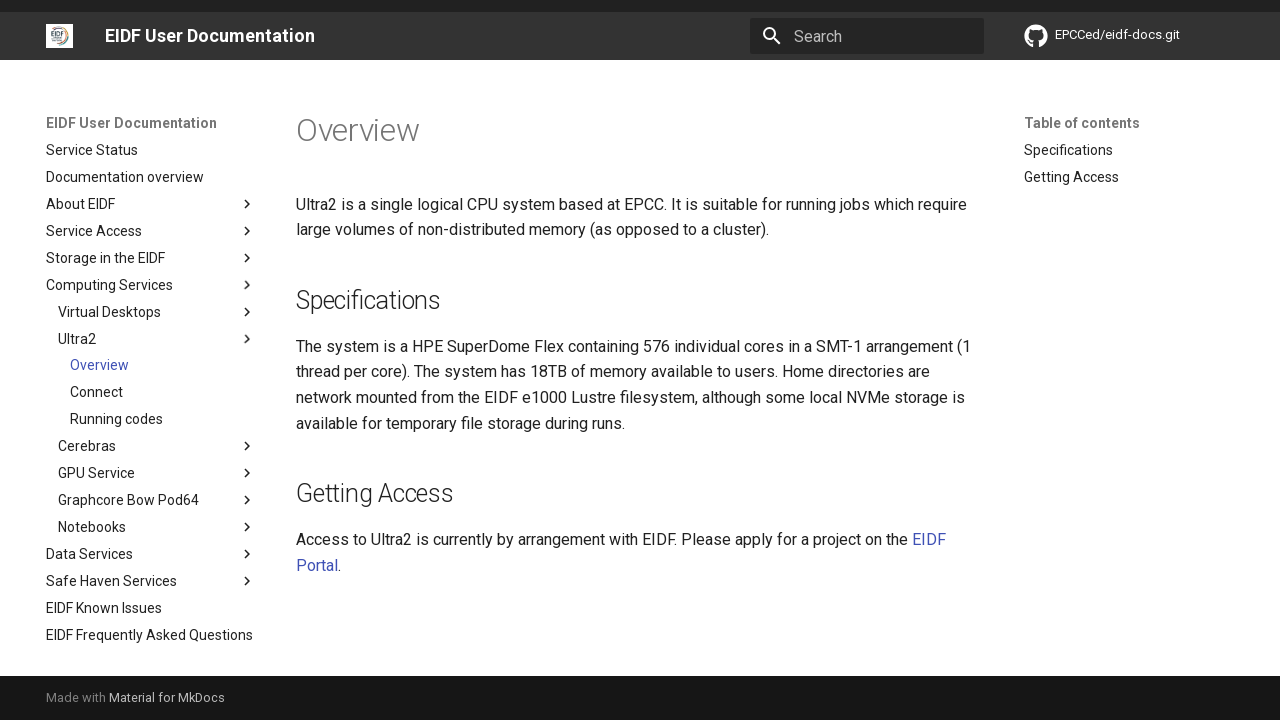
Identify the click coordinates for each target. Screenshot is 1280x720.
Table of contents (1082, 123)
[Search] (867, 36)
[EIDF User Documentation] (59, 36)
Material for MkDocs (167, 697)
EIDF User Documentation (131, 123)
